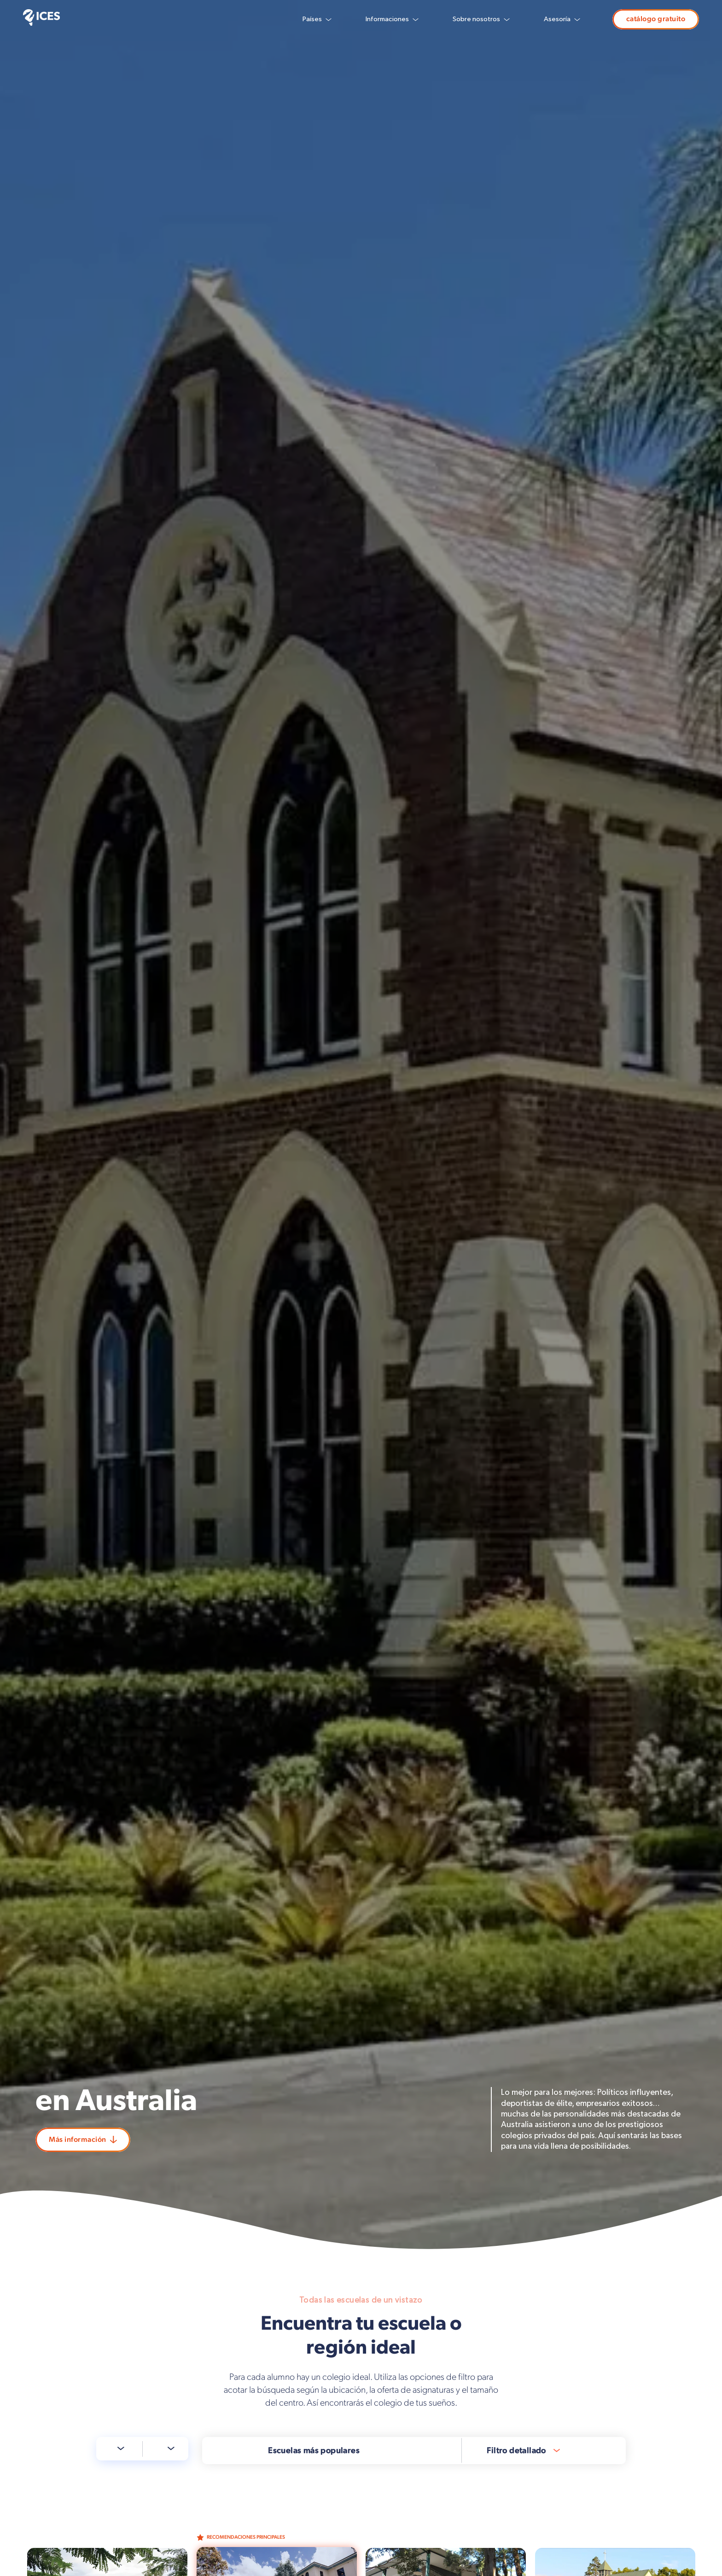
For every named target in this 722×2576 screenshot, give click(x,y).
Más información (83, 2139)
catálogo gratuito (656, 19)
